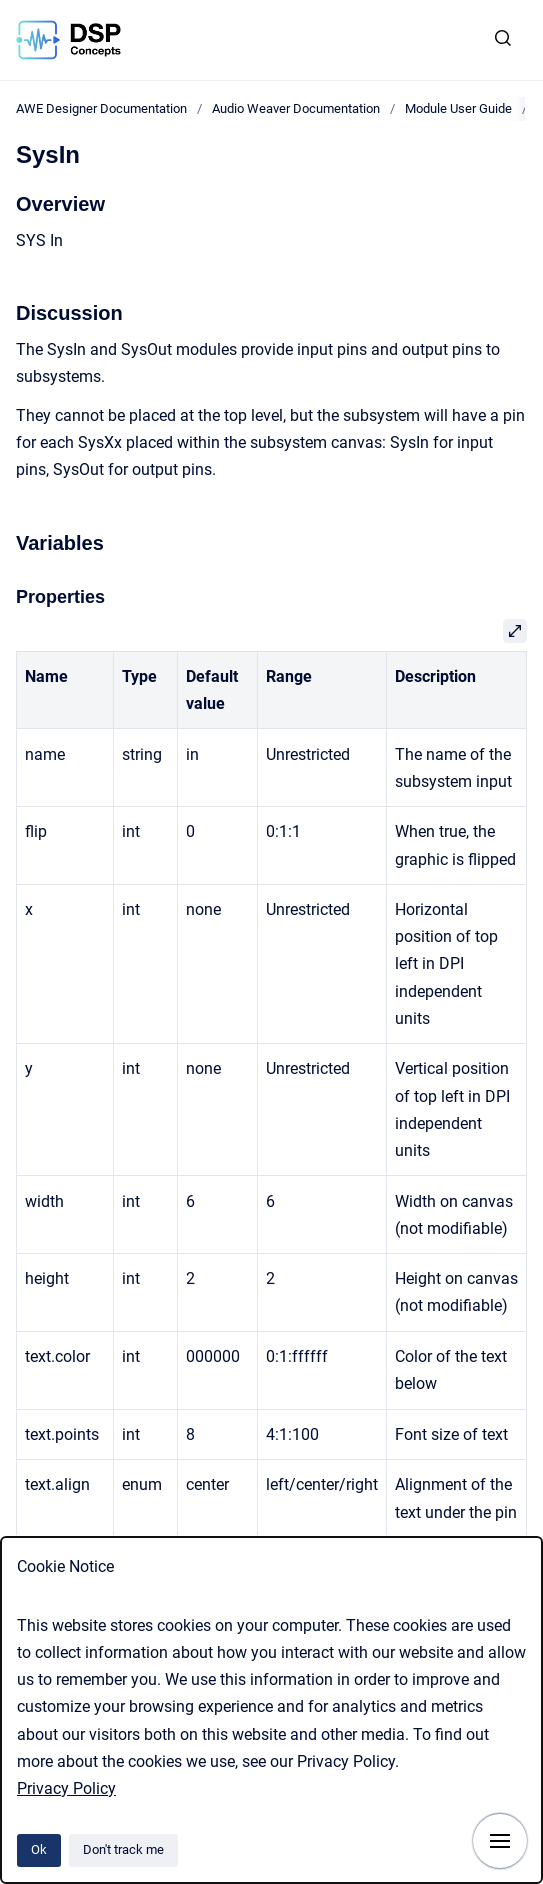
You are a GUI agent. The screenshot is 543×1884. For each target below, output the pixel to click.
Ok (39, 1849)
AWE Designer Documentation (101, 108)
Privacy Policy (66, 1788)
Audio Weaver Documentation (296, 108)
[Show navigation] (500, 1841)
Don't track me (123, 1849)
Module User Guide (458, 108)
